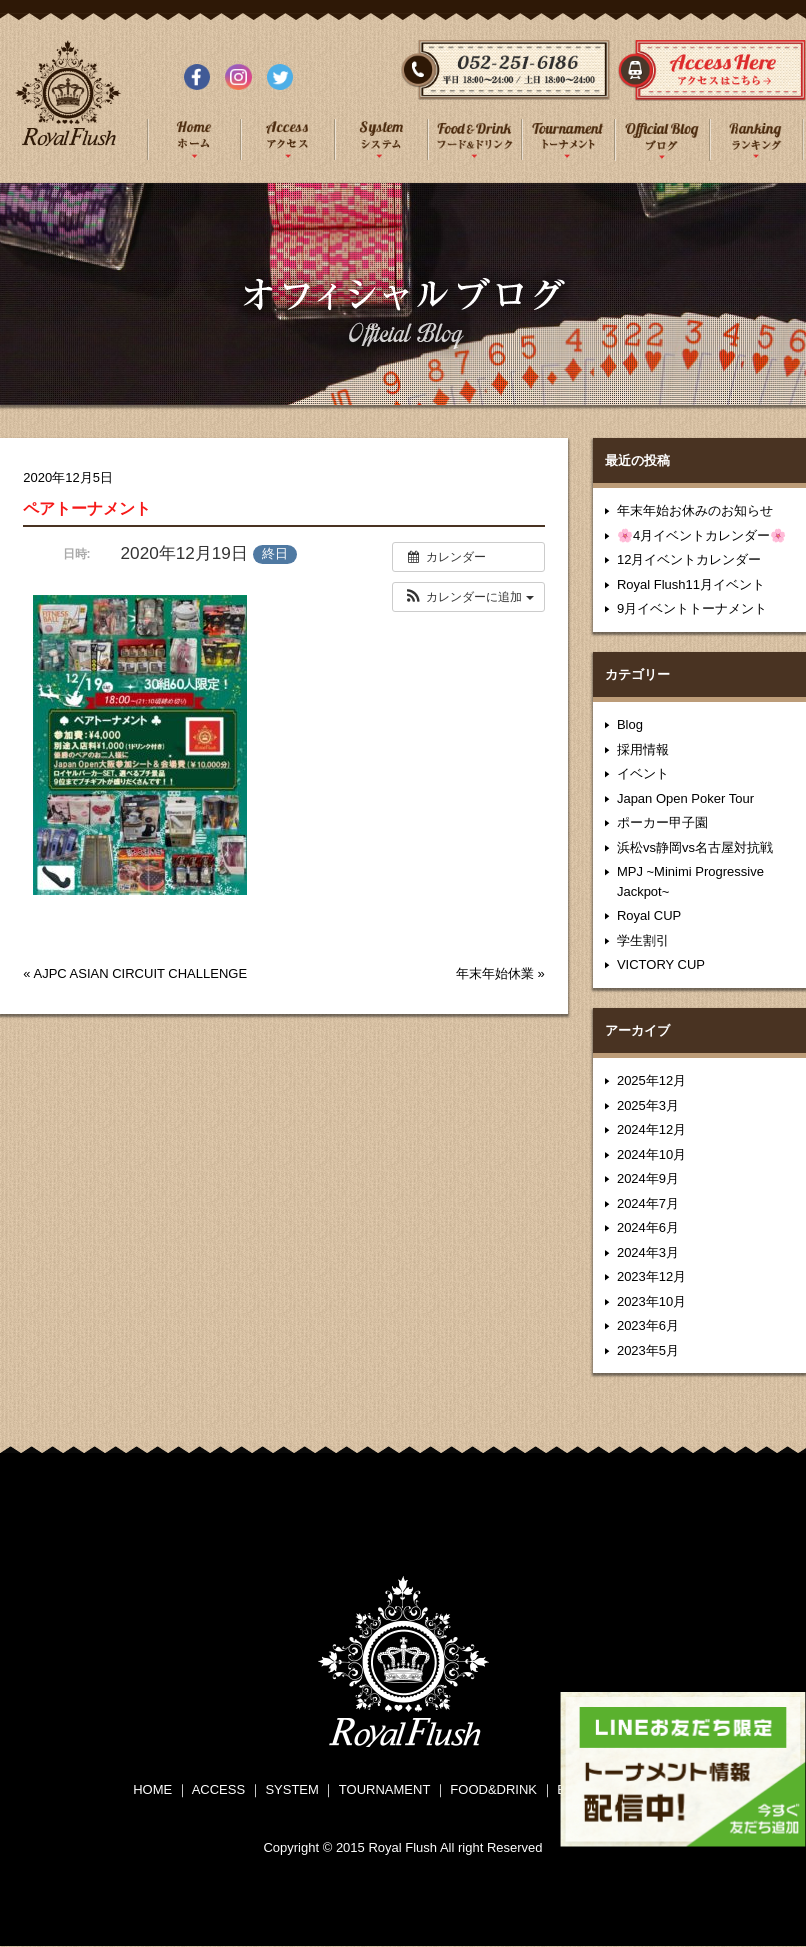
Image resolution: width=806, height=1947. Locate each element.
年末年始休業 (495, 973)
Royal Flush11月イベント (691, 584)
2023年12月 (651, 1276)
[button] (468, 597)
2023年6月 (648, 1325)
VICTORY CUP (661, 964)
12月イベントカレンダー (689, 559)
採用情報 (643, 749)
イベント (643, 773)
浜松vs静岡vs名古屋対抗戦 (695, 847)
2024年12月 (651, 1129)
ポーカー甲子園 (662, 822)
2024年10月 (651, 1154)
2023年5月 (648, 1350)
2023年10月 (651, 1301)
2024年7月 (648, 1203)
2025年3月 (648, 1105)
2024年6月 (648, 1227)
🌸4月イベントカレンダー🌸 (701, 535)
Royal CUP (649, 915)
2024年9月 (648, 1178)
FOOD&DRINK (493, 1789)
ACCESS (218, 1789)
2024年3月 (648, 1252)
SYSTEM (291, 1789)
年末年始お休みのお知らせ (695, 510)
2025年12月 (651, 1080)
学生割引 (643, 940)
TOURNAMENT (384, 1789)
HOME (152, 1789)
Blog (630, 724)
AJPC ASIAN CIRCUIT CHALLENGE (140, 973)
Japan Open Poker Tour (685, 798)
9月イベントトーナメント (692, 608)
